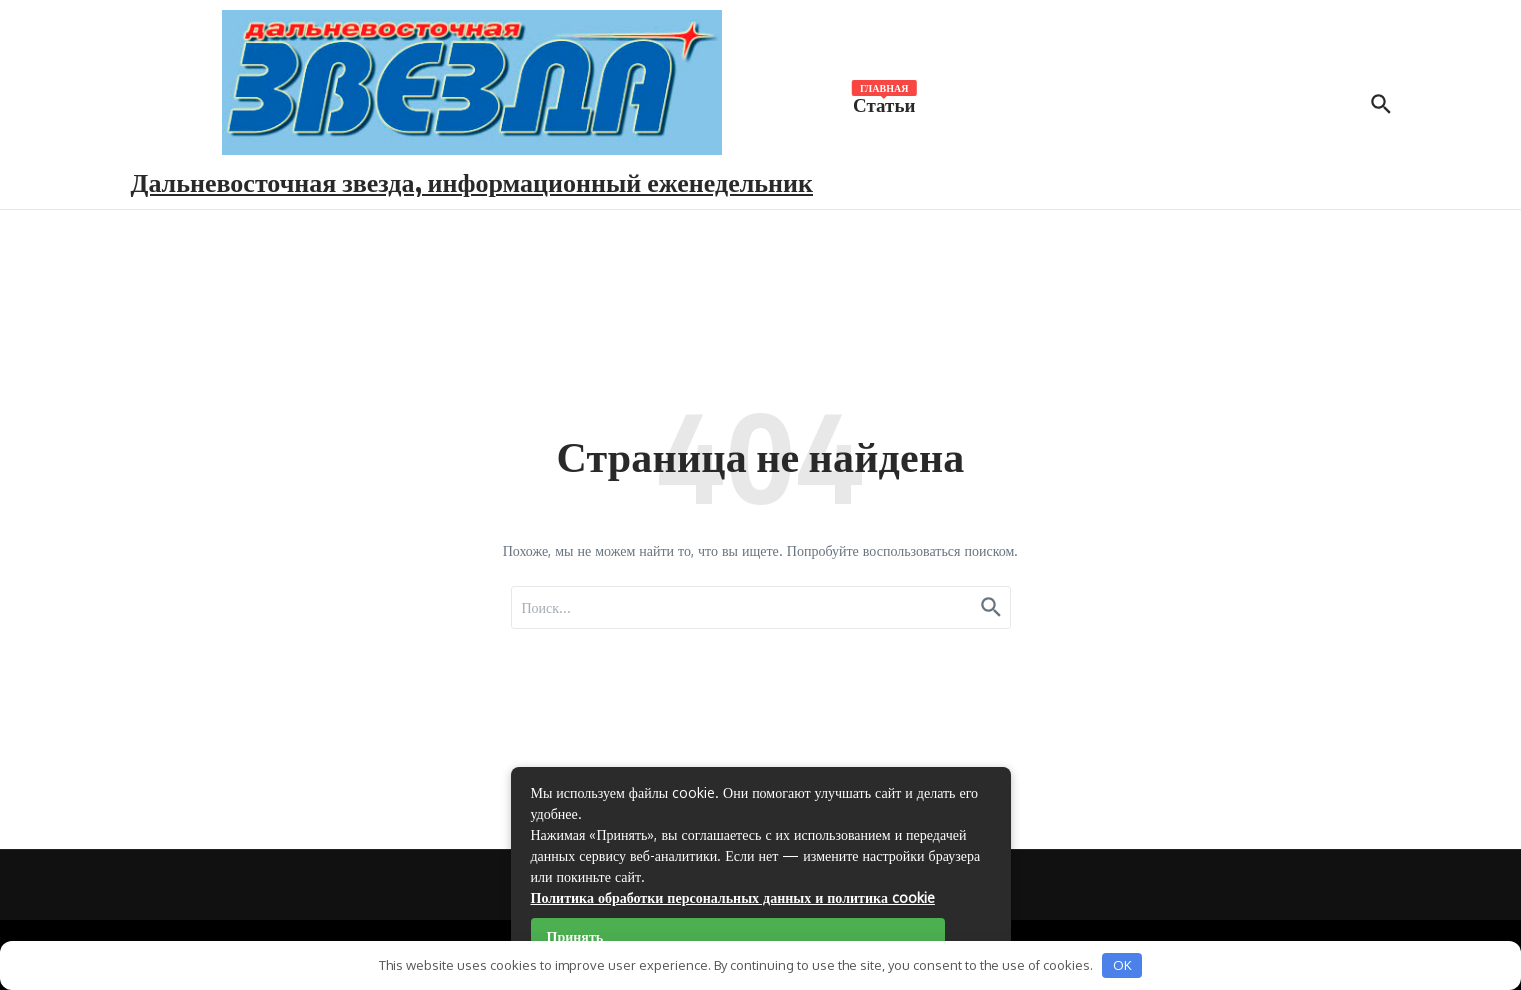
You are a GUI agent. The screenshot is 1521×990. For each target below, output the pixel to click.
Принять (575, 936)
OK (1122, 965)
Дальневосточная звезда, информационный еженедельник (472, 181)
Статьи (884, 103)
